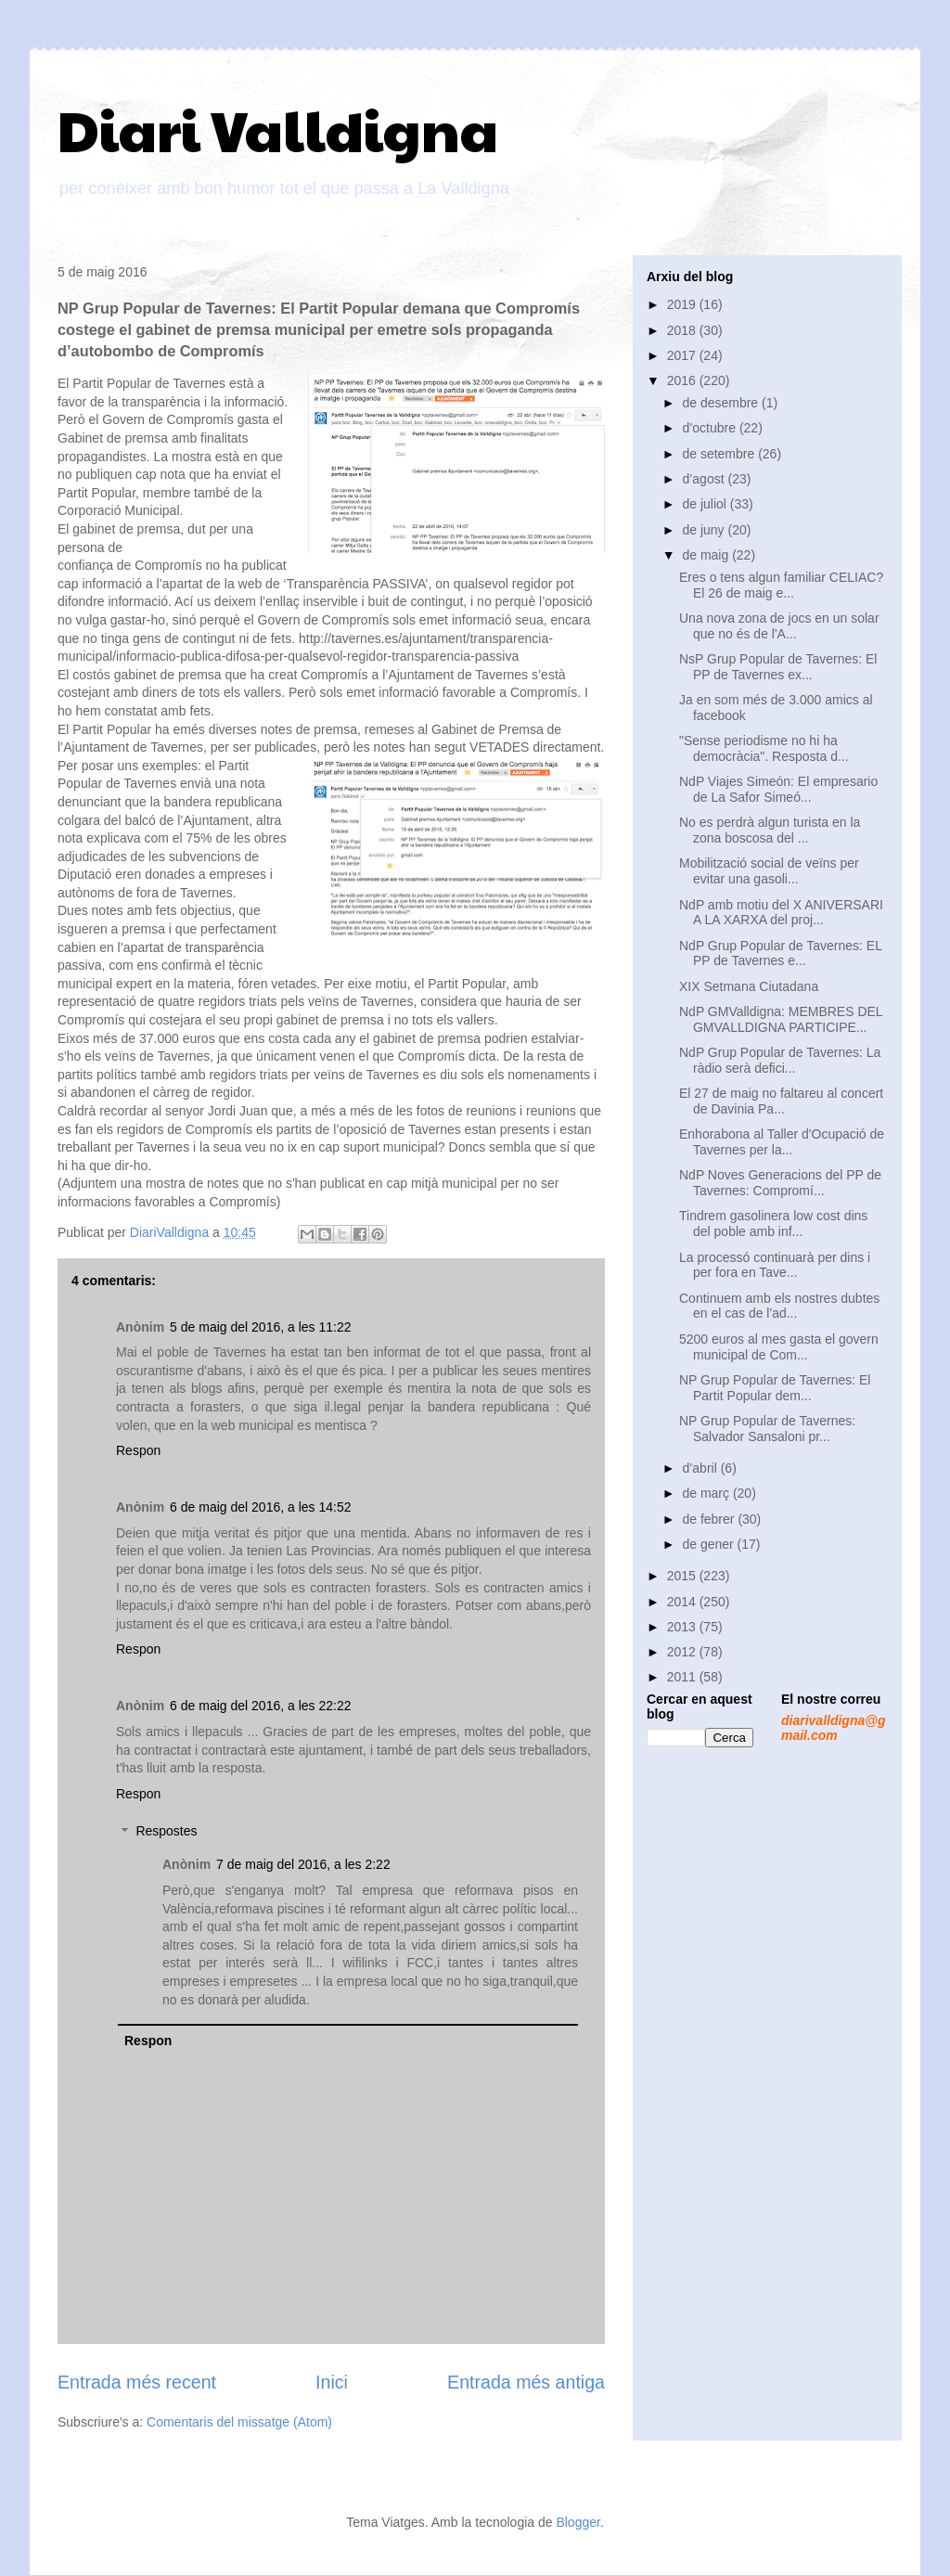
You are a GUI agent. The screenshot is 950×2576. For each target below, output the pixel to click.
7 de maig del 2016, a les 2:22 (303, 1864)
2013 (683, 1626)
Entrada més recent (137, 2382)
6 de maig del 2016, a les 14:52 (260, 1507)
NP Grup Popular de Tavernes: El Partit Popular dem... (775, 1387)
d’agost (704, 478)
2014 (683, 1601)
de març (707, 1493)
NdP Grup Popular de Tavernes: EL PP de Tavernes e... (780, 953)
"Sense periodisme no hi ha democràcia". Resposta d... (764, 748)
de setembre (720, 453)
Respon (138, 1450)
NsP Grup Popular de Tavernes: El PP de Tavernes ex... (778, 666)
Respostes (166, 1831)
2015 (683, 1575)
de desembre (722, 402)
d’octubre (710, 427)
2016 (683, 380)
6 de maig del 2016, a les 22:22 (260, 1705)
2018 (683, 330)
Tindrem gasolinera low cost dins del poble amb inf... (773, 1223)
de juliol (705, 503)
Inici (331, 2382)
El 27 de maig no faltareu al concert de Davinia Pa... (781, 1101)
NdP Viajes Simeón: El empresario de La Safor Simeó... (778, 789)
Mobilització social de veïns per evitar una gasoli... (769, 871)
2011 (683, 1676)
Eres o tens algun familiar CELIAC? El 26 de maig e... (781, 585)
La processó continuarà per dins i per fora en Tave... (774, 1265)
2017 (683, 355)
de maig (707, 554)
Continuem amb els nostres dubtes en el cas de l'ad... (779, 1306)
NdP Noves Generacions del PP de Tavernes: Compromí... (780, 1182)
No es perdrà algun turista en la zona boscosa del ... (769, 830)
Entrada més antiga (526, 2382)
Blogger (577, 2522)
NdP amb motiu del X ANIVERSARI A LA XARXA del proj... (781, 912)
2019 (683, 304)
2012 (683, 1651)
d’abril (701, 1468)
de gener (709, 1544)
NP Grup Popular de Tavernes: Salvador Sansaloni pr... (767, 1428)
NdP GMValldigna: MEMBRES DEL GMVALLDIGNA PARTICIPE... (780, 1019)
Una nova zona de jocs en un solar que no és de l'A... (779, 626)
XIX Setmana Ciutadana (748, 986)
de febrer (710, 1519)
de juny (704, 529)
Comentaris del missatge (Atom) (239, 2422)
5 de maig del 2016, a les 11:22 (260, 1327)
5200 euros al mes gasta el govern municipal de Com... (779, 1347)
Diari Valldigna (278, 129)
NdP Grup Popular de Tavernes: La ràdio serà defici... (779, 1060)
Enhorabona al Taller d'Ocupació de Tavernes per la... (781, 1142)
